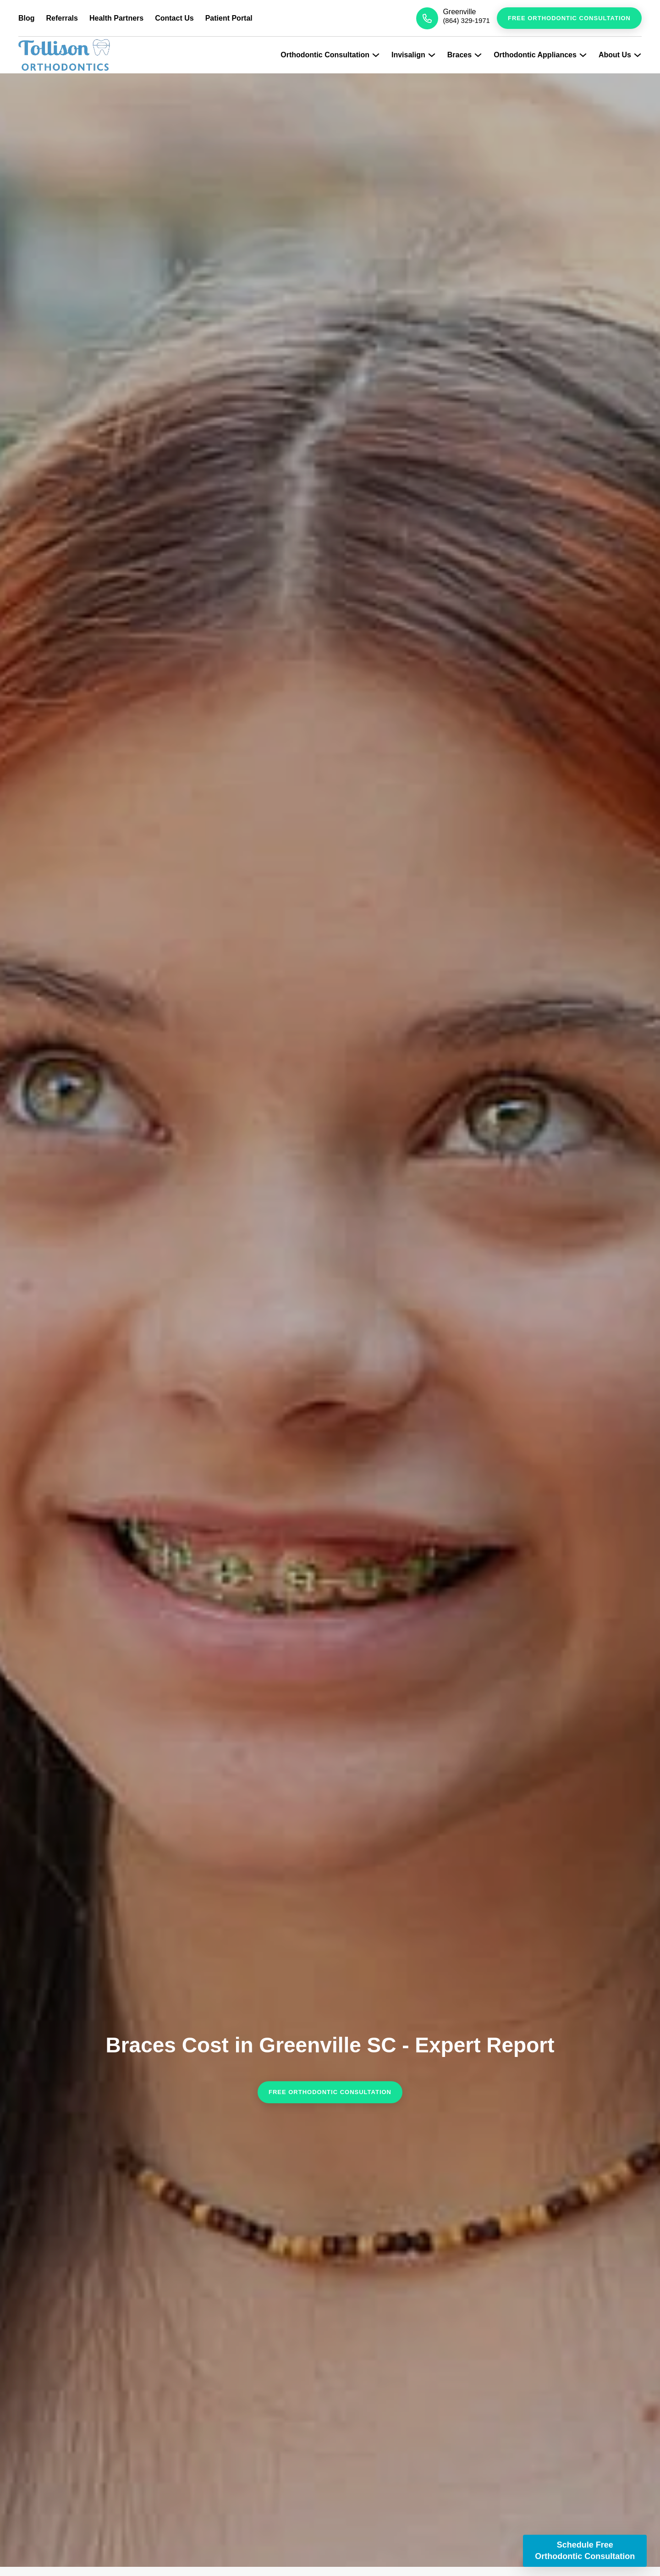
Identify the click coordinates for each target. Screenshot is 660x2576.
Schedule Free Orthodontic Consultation (585, 2550)
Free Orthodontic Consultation (569, 18)
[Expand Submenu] (376, 55)
